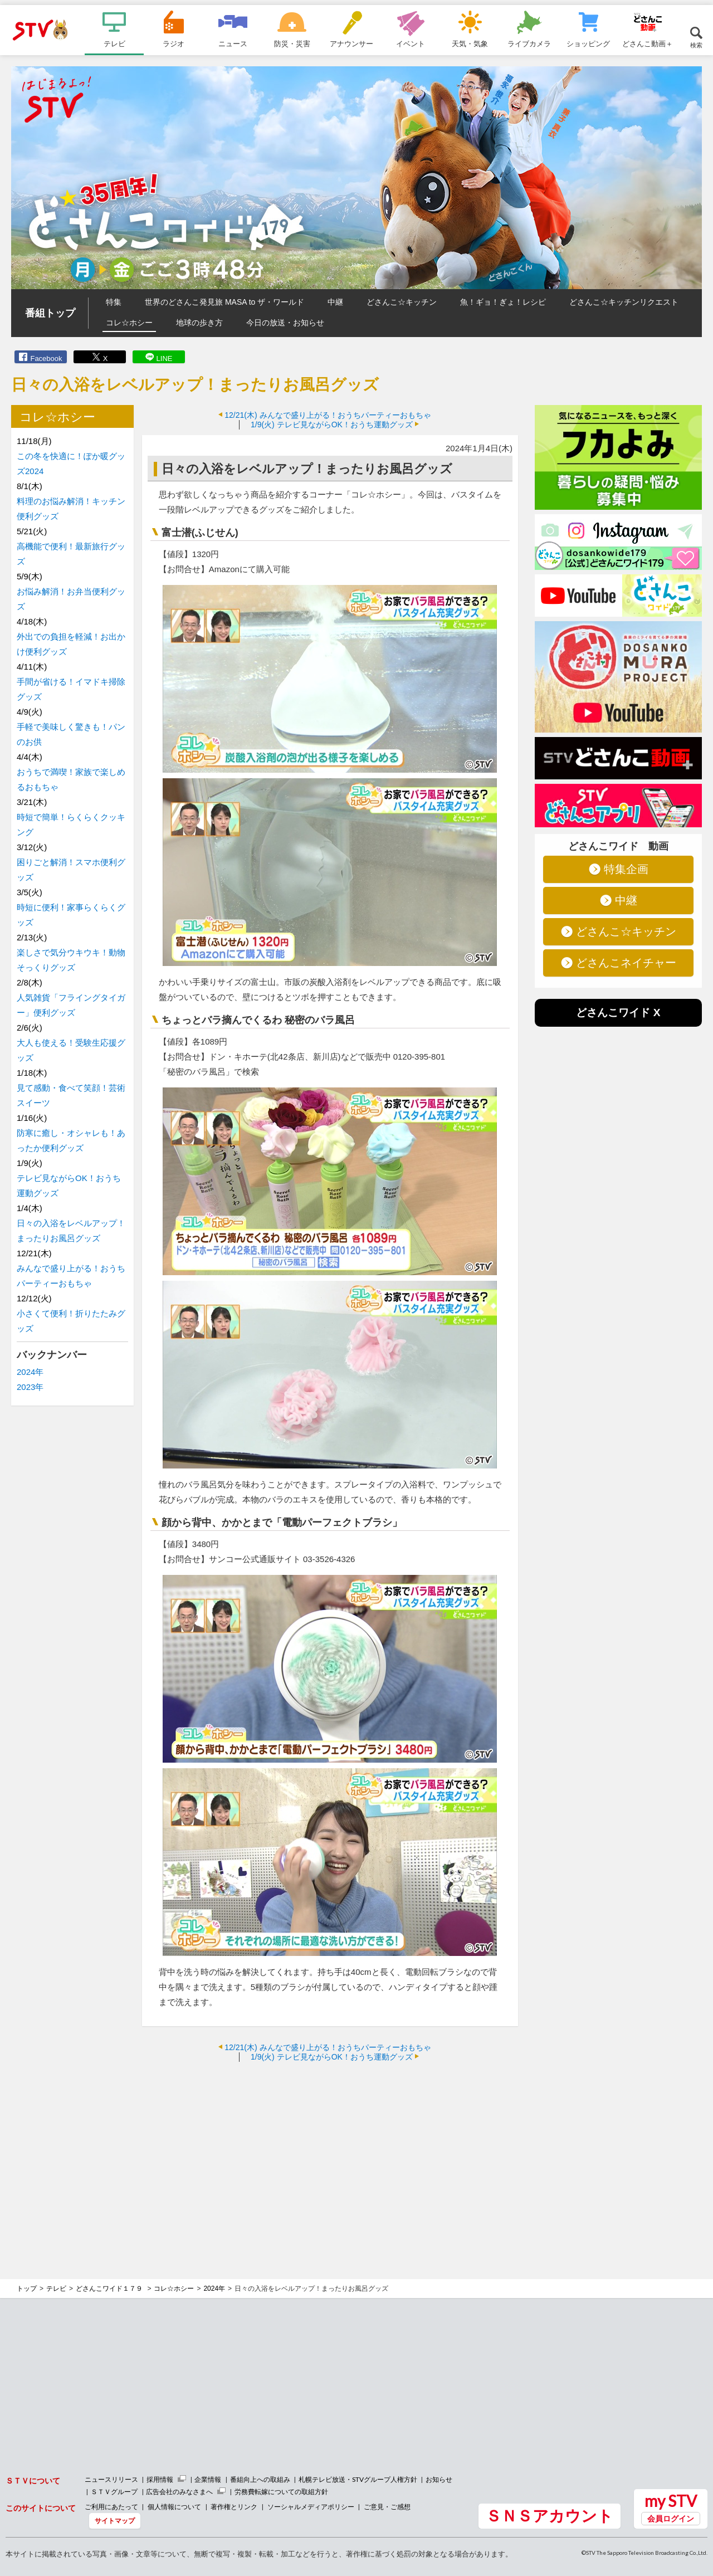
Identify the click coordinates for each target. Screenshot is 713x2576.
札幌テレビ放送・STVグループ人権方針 (358, 2479)
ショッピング (588, 43)
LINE (165, 358)
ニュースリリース (111, 2479)
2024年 (30, 1372)
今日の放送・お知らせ (285, 322)
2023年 (30, 1387)
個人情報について (174, 2506)
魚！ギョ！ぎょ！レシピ (503, 301)
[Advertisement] (330, 2151)
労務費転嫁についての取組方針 (281, 2491)
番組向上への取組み (260, 2479)
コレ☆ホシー (129, 322)
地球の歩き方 (199, 322)
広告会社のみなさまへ (179, 2491)
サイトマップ (115, 2520)
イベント (410, 43)
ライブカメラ (529, 43)
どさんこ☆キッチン (402, 301)
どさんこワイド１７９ (110, 2288)
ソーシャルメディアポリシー (310, 2506)
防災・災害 (292, 43)
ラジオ (173, 43)
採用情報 (159, 2479)
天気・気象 (470, 43)
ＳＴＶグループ (114, 2491)
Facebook (46, 358)
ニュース (232, 43)
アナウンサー (351, 43)
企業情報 (207, 2479)
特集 (113, 301)
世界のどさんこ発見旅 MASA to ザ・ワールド (224, 301)
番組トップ (50, 313)
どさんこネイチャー (626, 963)
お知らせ (439, 2479)
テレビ (114, 43)
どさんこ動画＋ (647, 43)
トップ (27, 2288)
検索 (696, 44)
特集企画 (626, 869)
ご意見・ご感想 (387, 2506)
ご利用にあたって (111, 2506)
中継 (335, 301)
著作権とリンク (234, 2506)
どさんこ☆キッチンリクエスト (623, 301)
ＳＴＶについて (33, 2480)
